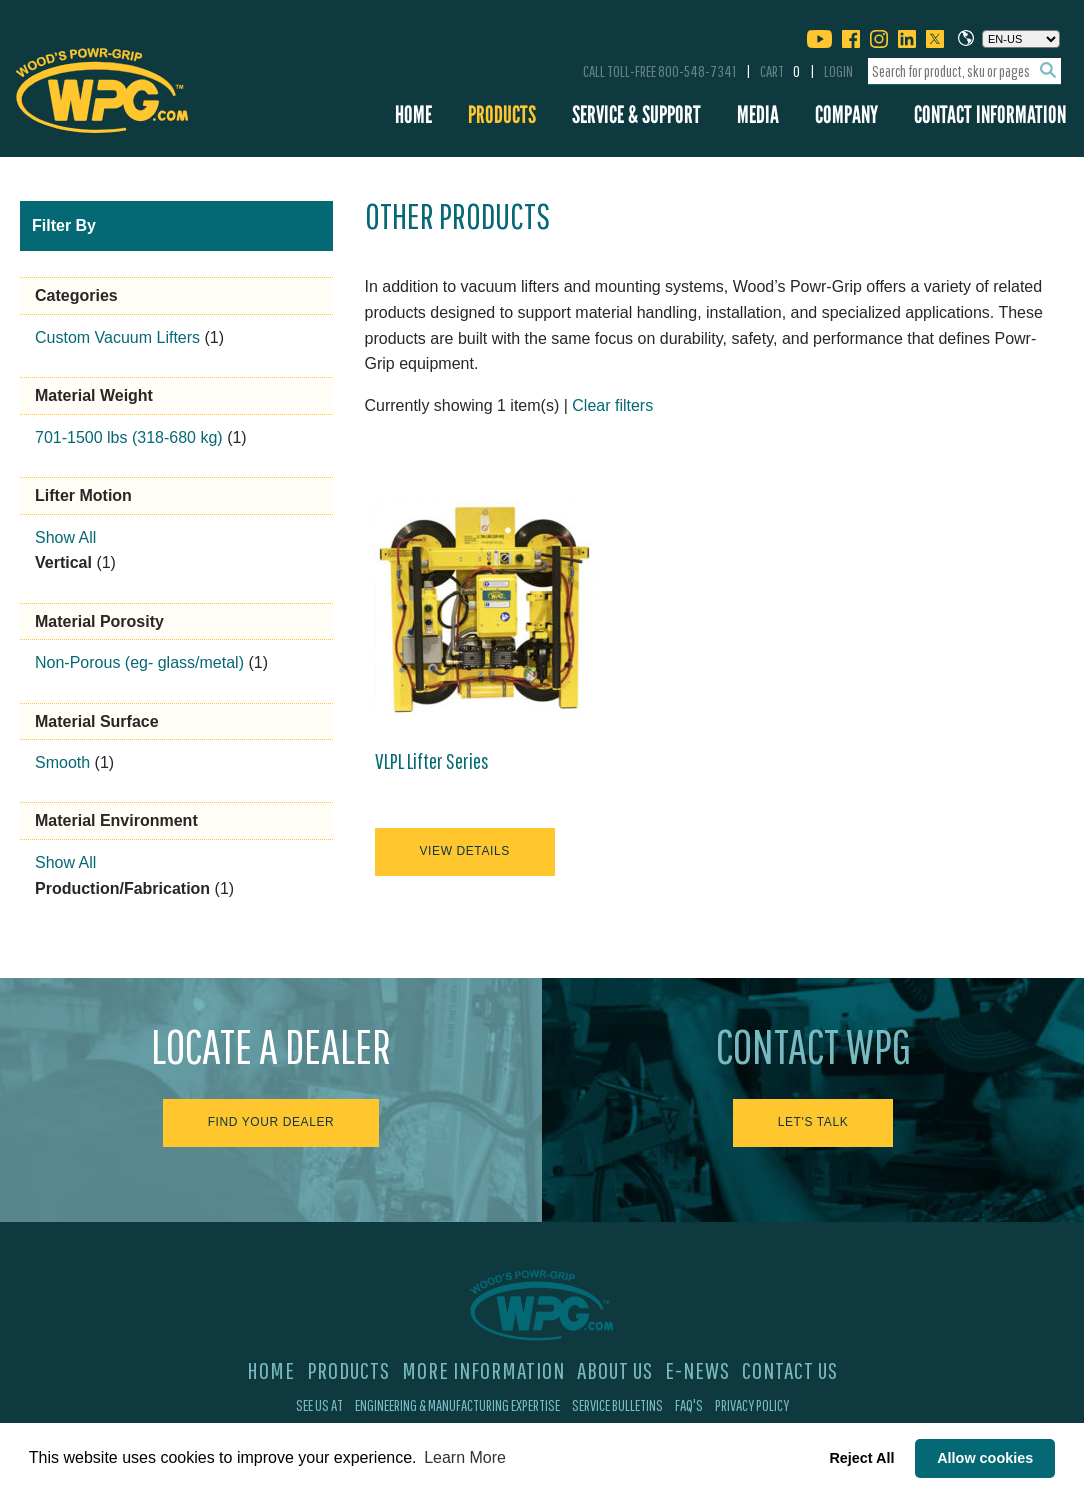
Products (502, 114)
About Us (615, 1370)
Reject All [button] (861, 1458)
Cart (780, 71)
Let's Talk (813, 1122)
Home (413, 114)
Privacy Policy (752, 1405)
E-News (697, 1370)
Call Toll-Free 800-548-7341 (659, 71)
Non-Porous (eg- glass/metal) (139, 662)
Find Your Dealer (271, 1122)
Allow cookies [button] (985, 1458)
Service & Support (636, 114)
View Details (465, 851)
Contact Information (990, 114)
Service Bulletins (617, 1405)
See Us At (319, 1405)
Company (846, 114)
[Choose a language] (1021, 39)
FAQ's (689, 1405)
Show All (65, 537)
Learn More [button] (465, 1457)
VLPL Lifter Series (432, 761)
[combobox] (964, 71)
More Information (483, 1370)
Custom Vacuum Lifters (117, 337)
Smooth (62, 762)
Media (758, 114)
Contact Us (790, 1370)
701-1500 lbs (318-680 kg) (129, 437)
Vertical (63, 562)
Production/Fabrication (122, 888)
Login (838, 71)
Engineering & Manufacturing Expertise (457, 1405)
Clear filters (612, 405)
